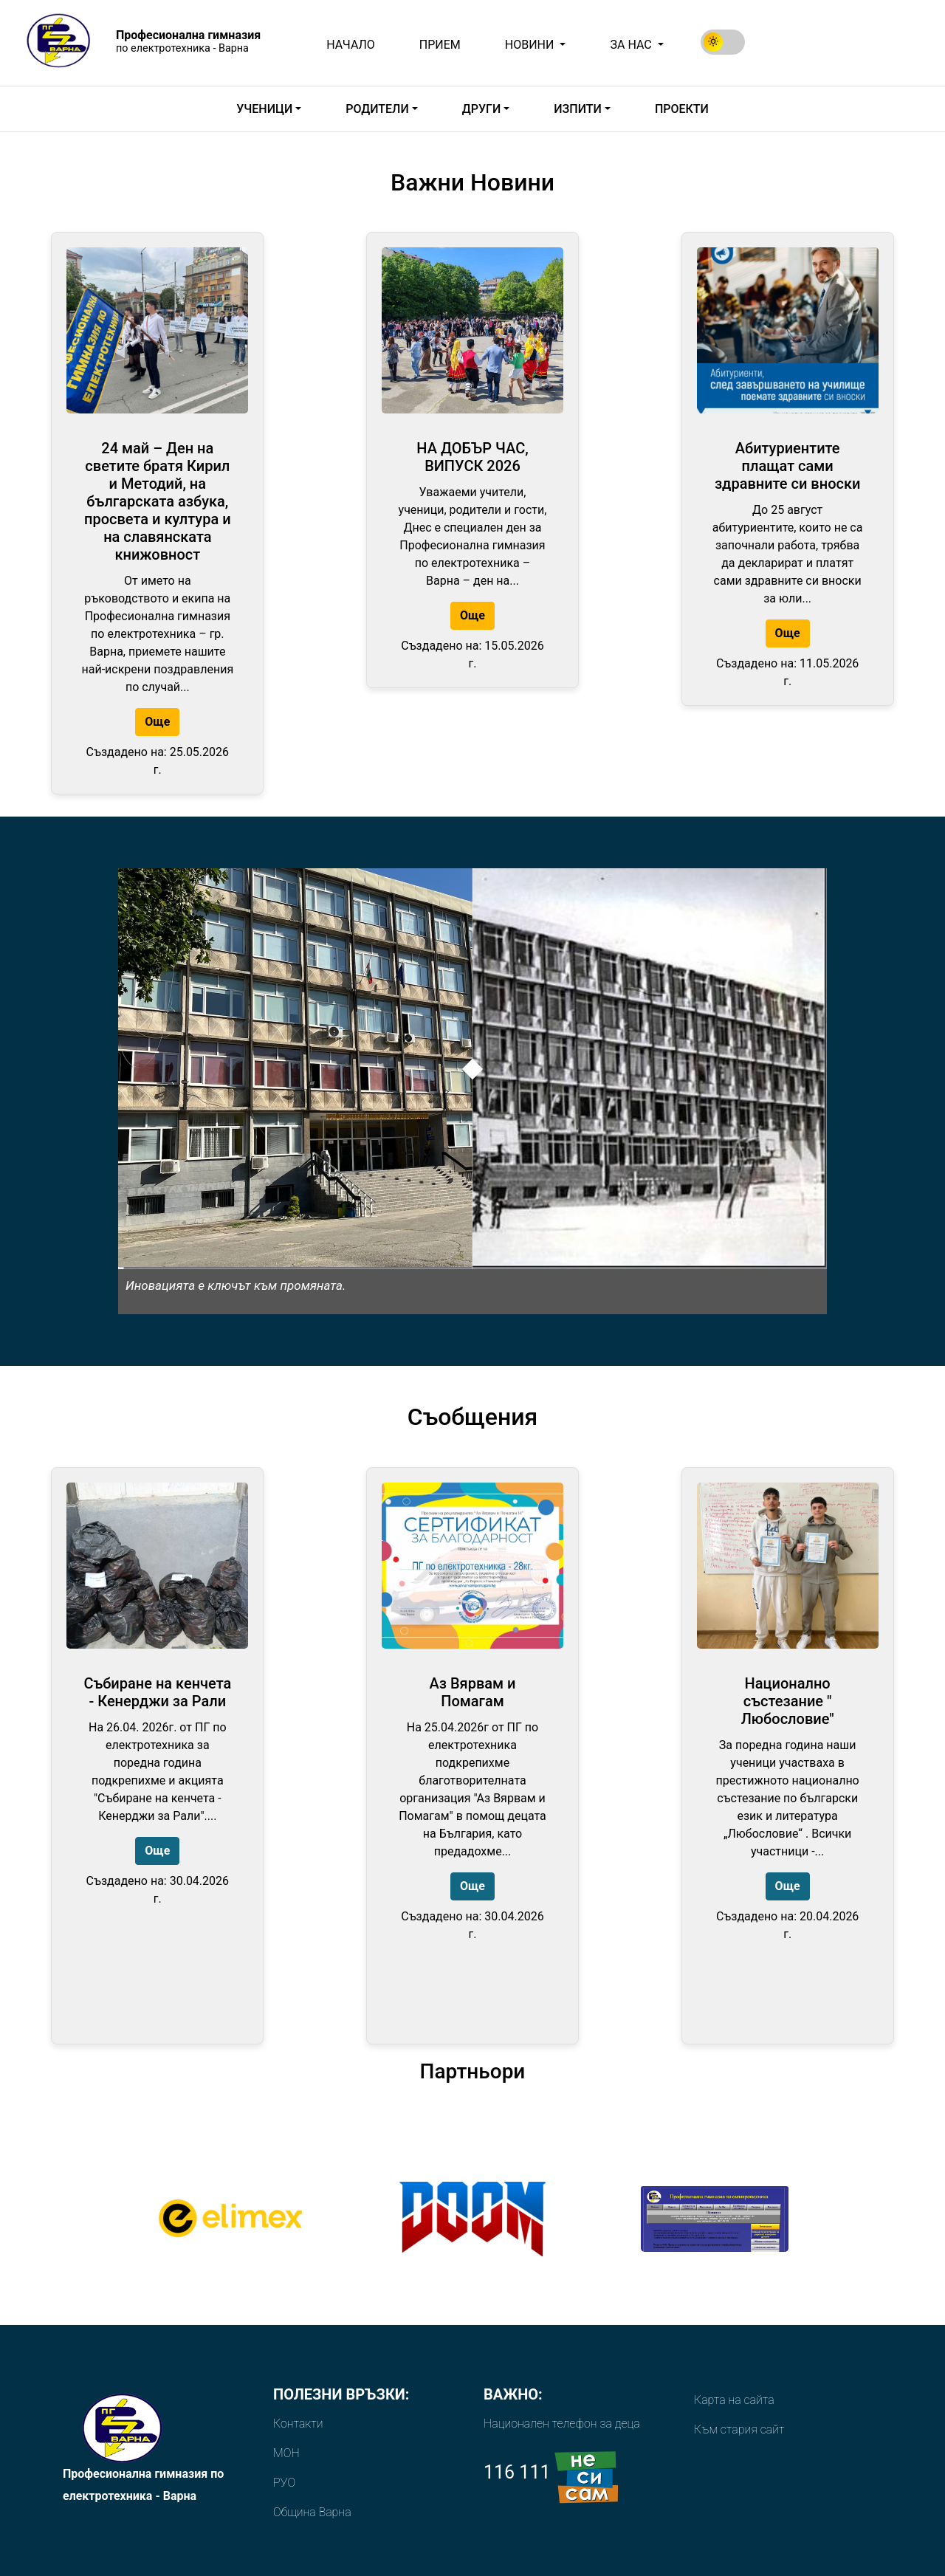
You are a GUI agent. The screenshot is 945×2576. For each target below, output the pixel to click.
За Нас (632, 45)
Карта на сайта (734, 2400)
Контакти (298, 2424)
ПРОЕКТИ (682, 109)
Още (157, 722)
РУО (284, 2483)
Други (481, 109)
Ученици (264, 109)
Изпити (577, 109)
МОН (286, 2453)
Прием (440, 45)
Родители (377, 109)
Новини (531, 45)
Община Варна (312, 2512)
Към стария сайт (739, 2429)
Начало (350, 45)
